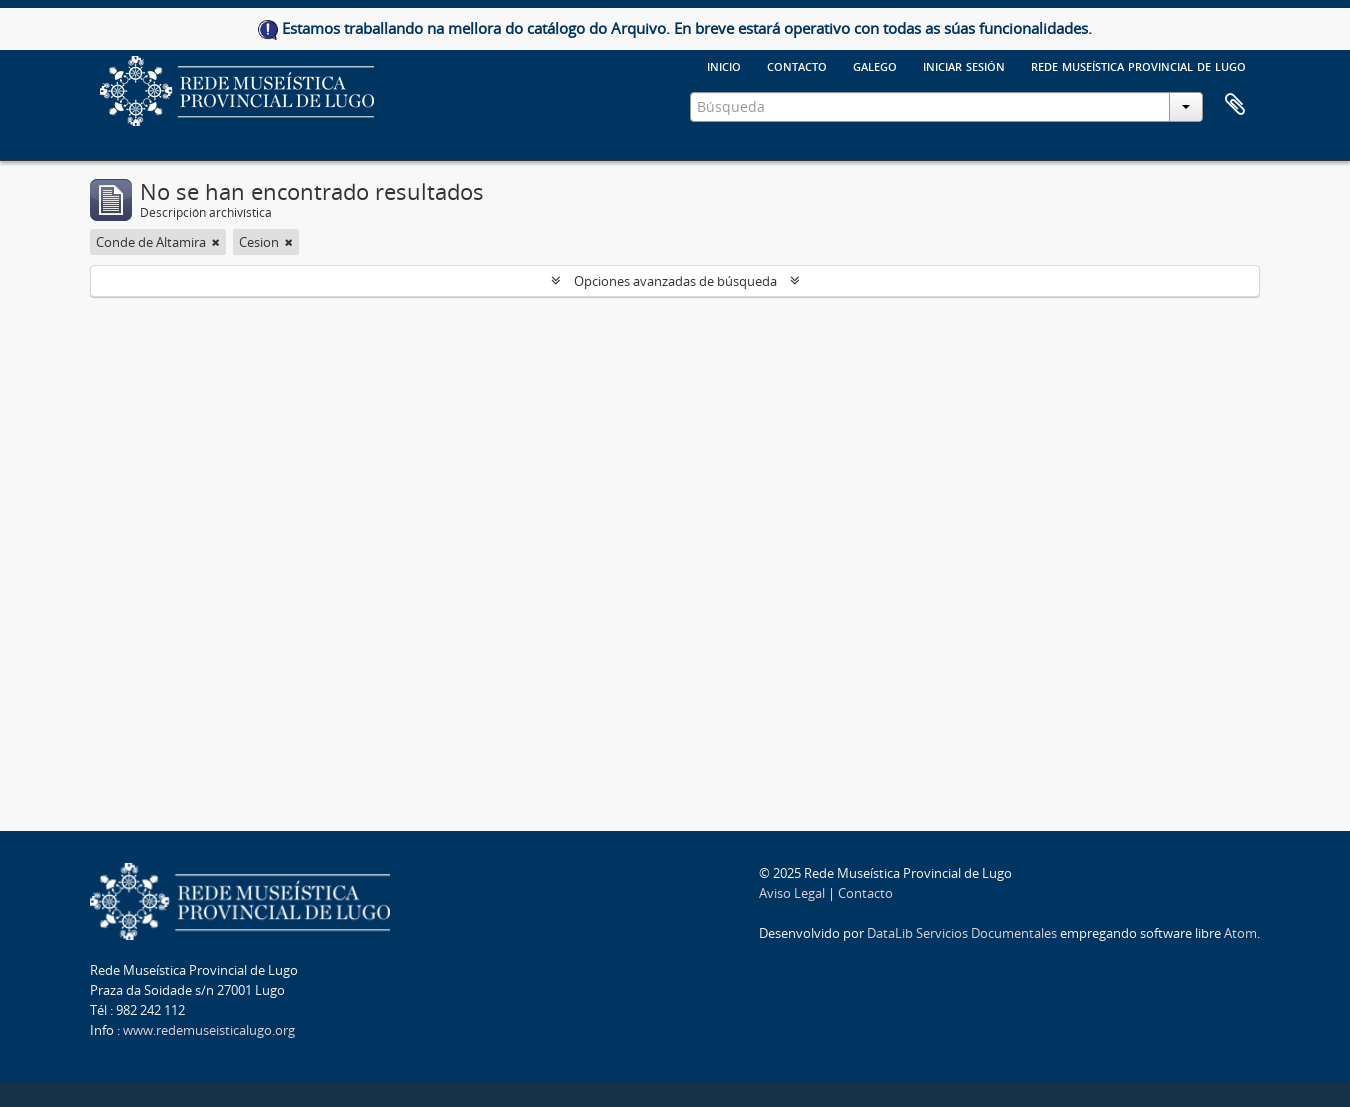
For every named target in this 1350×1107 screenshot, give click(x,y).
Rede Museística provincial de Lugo (1138, 65)
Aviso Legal (792, 893)
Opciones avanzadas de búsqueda (675, 281)
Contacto (797, 65)
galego (875, 65)
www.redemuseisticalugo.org (209, 1030)
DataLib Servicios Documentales (962, 933)
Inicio (724, 65)
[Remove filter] (216, 242)
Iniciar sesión (964, 65)
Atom (1240, 933)
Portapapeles (1235, 105)
